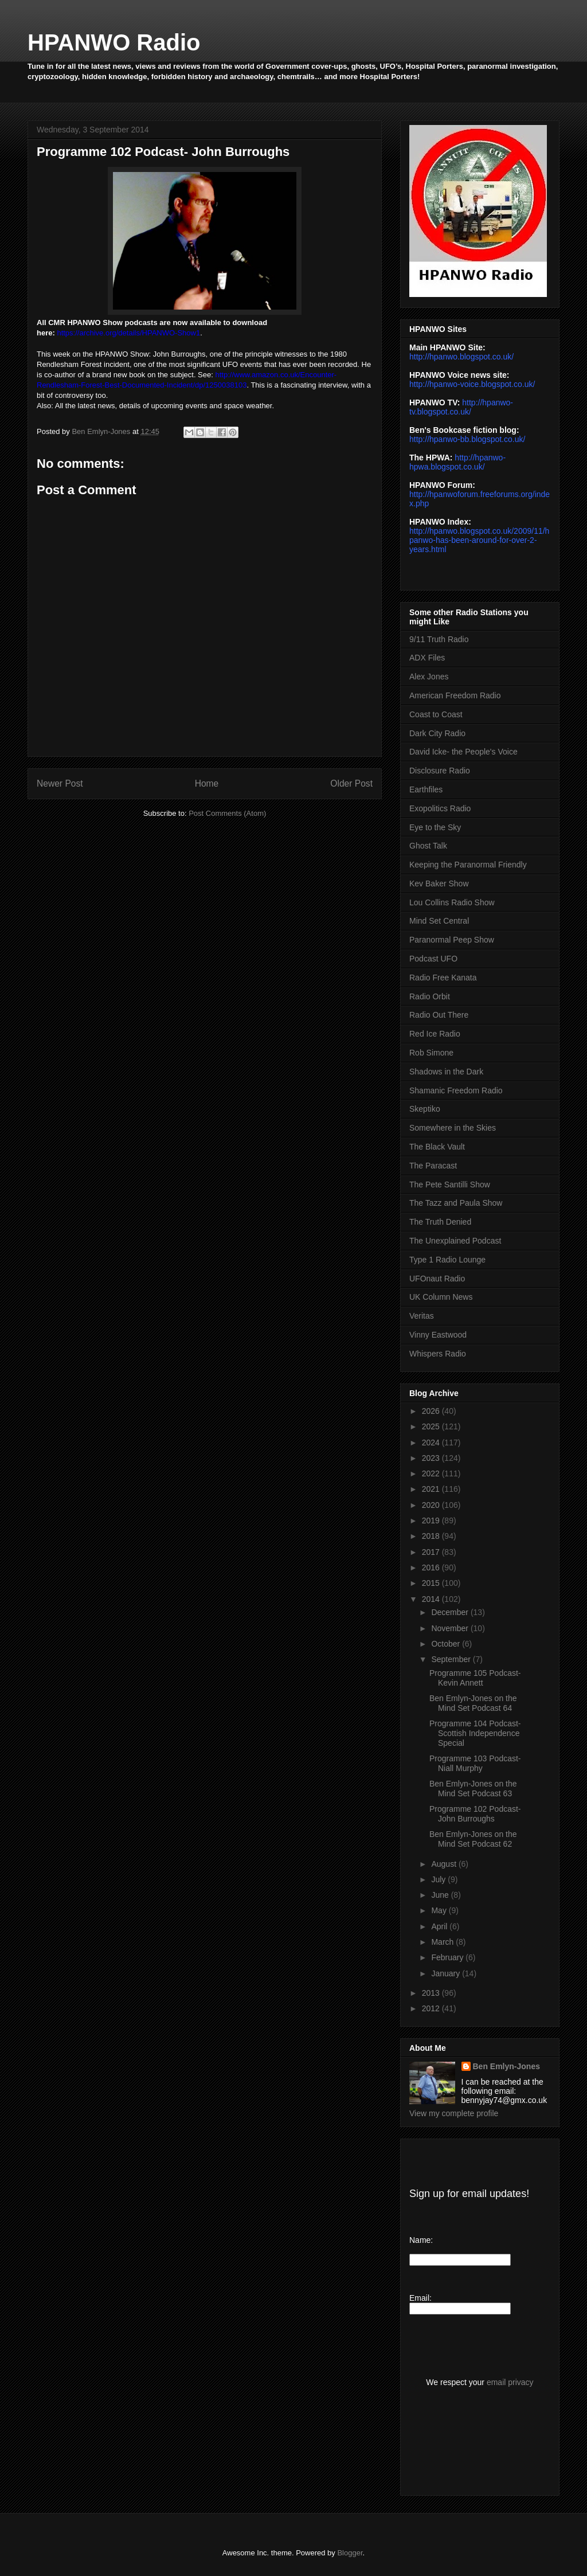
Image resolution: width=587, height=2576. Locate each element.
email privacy (510, 2382)
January (446, 1973)
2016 (432, 1567)
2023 (432, 1458)
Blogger (349, 2552)
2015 (432, 1583)
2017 (432, 1552)
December (450, 1612)
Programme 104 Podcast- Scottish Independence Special (475, 1733)
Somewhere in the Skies (452, 1127)
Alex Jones (428, 676)
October (446, 1643)
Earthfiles (426, 789)
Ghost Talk (428, 845)
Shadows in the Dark (446, 1071)
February (448, 1957)
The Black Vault (437, 1146)
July (439, 1879)
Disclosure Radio (439, 770)
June (441, 1894)
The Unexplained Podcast (455, 1240)
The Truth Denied (440, 1221)
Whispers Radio (437, 1353)
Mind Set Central (439, 920)
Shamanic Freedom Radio (456, 1090)
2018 (432, 1536)
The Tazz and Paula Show (455, 1202)
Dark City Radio (437, 733)
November (450, 1628)
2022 (432, 1473)
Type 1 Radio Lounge (447, 1259)
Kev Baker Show (439, 883)
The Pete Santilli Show (449, 1184)
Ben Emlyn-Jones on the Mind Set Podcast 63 (473, 1788)
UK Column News (440, 1296)
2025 (432, 1426)
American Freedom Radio (455, 695)
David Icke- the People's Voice (463, 751)
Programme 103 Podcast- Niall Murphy (475, 1763)
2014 (432, 1599)
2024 (432, 1442)
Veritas (421, 1315)
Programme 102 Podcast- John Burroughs (475, 1813)
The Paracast (433, 1165)
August (444, 1864)
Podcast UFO (433, 958)
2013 (432, 1993)
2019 (432, 1520)
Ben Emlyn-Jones (506, 2066)
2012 (432, 2008)
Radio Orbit (429, 996)
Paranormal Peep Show (451, 939)
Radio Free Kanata (443, 977)
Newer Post (60, 783)
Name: (421, 2240)
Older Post (351, 783)
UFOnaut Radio (437, 1278)
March (443, 1941)
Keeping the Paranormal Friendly (468, 864)
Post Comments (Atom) (227, 813)
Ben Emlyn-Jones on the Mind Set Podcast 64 (473, 1703)
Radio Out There (438, 1014)
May (439, 1910)
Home (207, 783)
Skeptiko (424, 1108)
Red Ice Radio (434, 1033)
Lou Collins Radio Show (452, 902)
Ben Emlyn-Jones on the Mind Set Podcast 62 (473, 1839)
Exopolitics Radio (440, 808)
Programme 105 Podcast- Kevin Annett (475, 1677)
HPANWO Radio (114, 42)
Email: (420, 2298)
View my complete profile (453, 2113)
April (440, 1926)
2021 (432, 1489)
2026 (432, 1411)
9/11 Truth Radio (439, 639)
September (451, 1659)
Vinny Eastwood (438, 1334)
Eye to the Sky (435, 827)
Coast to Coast (436, 714)
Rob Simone (431, 1052)
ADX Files (427, 657)
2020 (432, 1505)
